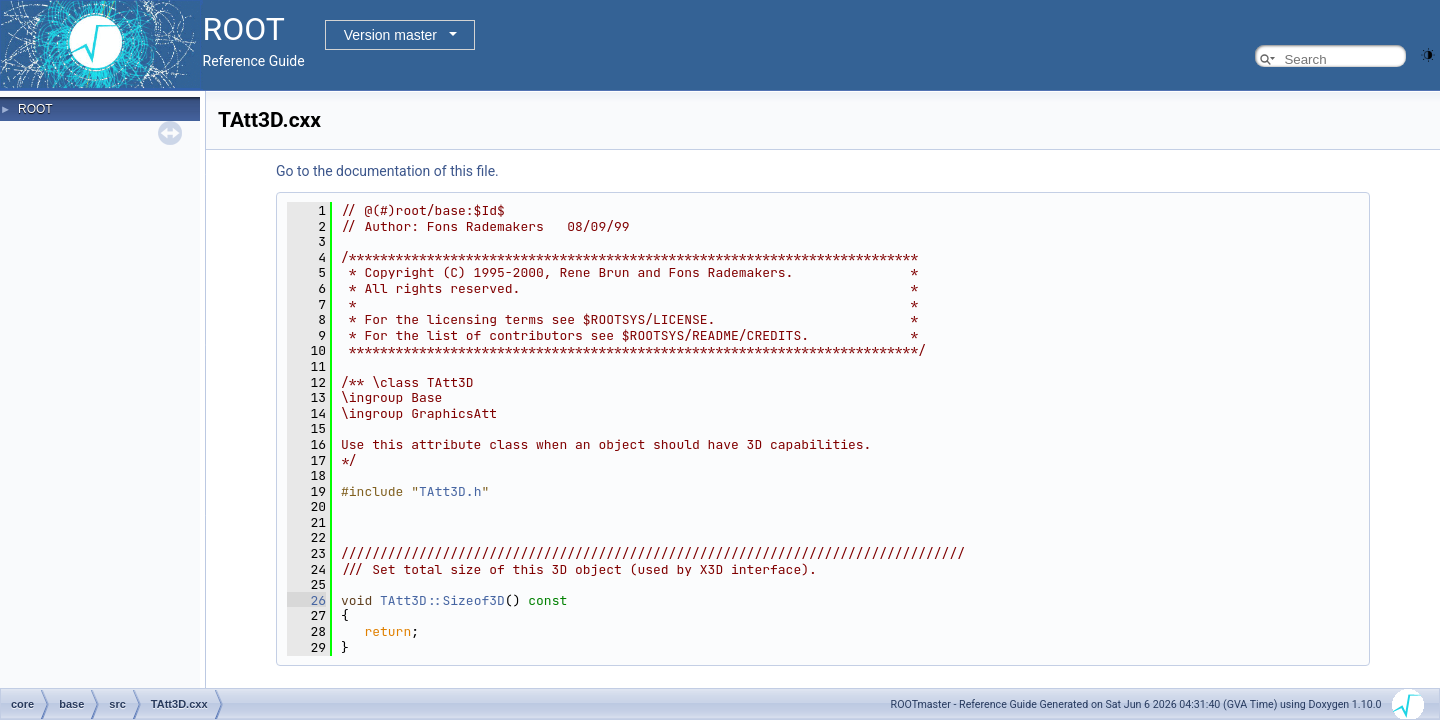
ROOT (35, 109)
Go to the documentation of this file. (387, 171)
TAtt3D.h (450, 491)
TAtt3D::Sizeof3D (442, 600)
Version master (390, 35)
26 (306, 600)
